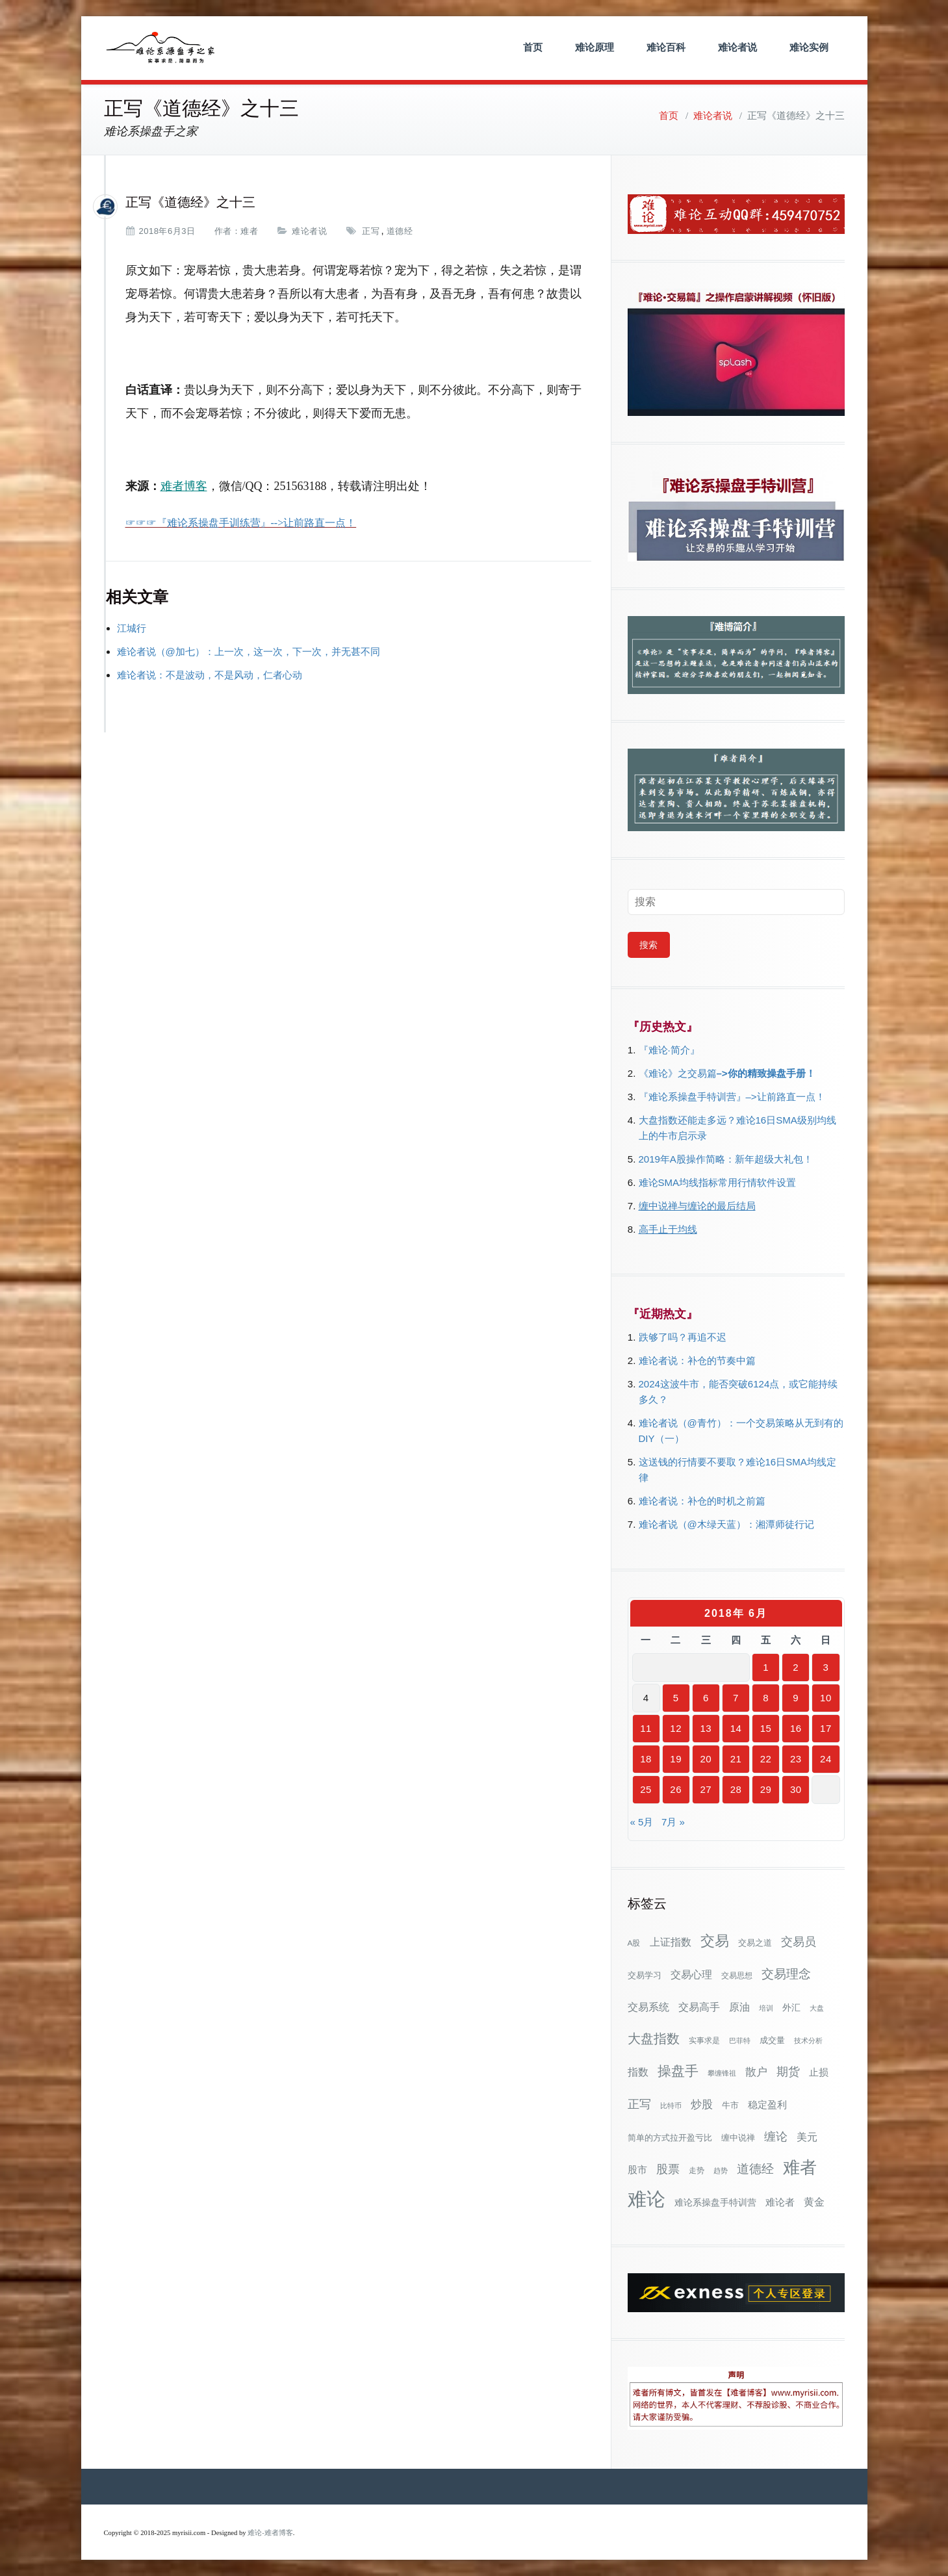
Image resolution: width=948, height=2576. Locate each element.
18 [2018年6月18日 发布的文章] (646, 1758)
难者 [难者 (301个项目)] (800, 2167)
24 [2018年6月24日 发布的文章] (826, 1758)
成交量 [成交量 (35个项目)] (772, 2040)
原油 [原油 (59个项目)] (739, 2007)
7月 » (673, 1821)
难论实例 (808, 47)
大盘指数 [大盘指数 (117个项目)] (654, 2038)
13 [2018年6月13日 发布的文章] (706, 1728)
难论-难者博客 (270, 2532)
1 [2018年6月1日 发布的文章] (766, 1667)
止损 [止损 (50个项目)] (818, 2072)
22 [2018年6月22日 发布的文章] (766, 1758)
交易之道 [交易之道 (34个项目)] (755, 1943)
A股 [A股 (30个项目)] (634, 1943)
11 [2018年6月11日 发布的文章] (646, 1728)
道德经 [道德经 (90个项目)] (755, 2169)
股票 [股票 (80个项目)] (668, 2169)
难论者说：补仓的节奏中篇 (697, 1360)
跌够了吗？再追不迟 (682, 1337)
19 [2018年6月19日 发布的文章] (676, 1758)
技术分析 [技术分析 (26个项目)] (808, 2040)
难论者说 (737, 47)
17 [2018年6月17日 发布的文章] (826, 1728)
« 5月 (642, 1821)
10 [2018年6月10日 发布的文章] (826, 1697)
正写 (370, 231)
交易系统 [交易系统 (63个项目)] (648, 2007)
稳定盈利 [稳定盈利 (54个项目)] (767, 2104)
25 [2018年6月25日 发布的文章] (646, 1789)
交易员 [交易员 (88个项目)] (798, 1941)
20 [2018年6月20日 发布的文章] (706, 1758)
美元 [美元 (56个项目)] (807, 2137)
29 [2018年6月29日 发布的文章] (766, 1789)
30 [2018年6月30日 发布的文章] (796, 1789)
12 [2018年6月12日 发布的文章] (676, 1728)
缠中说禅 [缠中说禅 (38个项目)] (738, 2138)
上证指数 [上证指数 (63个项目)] (670, 1942)
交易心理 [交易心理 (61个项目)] (691, 1974)
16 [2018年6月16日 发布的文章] (796, 1728)
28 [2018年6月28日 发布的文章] (736, 1789)
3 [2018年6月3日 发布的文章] (826, 1667)
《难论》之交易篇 (678, 1073)
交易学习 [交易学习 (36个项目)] (644, 1975)
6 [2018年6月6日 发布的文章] (706, 1697)
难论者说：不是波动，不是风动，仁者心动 (209, 674)
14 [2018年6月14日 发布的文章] (736, 1728)
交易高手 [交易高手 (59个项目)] (699, 2007)
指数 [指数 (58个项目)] (638, 2072)
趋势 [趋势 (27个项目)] (720, 2170)
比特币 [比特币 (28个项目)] (671, 2105)
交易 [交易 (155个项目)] (714, 1941)
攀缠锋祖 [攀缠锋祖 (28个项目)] (722, 2073)
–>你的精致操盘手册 (761, 1073)
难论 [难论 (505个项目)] (646, 2199)
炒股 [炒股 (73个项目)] (702, 2104)
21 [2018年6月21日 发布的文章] (736, 1758)
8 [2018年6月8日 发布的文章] (766, 1697)
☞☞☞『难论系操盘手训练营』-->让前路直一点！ (241, 522)
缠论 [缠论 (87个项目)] (776, 2136)
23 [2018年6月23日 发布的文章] (796, 1758)
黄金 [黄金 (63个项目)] (814, 2202)
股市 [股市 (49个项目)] (637, 2170)
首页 (533, 47)
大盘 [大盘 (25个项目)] (817, 2008)
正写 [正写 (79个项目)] (639, 2104)
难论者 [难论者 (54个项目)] (780, 2202)
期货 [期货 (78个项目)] (788, 2071)
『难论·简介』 (669, 1049)
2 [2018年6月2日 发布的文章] (796, 1667)
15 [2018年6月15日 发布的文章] (766, 1728)
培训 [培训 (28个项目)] (766, 2008)
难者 (249, 231)
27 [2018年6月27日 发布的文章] (706, 1789)
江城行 (131, 628)
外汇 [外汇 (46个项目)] (791, 2007)
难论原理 (594, 47)
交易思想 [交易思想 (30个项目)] (736, 1975)
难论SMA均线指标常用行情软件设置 (718, 1182)
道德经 (400, 231)
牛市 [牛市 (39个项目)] (730, 2105)
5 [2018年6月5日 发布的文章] (676, 1697)
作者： (227, 231)
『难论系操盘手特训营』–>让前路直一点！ (732, 1096)
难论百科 (666, 47)
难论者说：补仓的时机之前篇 (702, 1500)
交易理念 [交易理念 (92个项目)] (786, 1974)
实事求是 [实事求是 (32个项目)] (704, 2040)
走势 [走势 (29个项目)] (696, 2170)
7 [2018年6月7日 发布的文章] (736, 1697)
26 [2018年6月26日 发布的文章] (676, 1789)
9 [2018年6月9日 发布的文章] (796, 1697)
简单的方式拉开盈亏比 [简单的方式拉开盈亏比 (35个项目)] (670, 2138)
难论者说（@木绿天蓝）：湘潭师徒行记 (726, 1524)
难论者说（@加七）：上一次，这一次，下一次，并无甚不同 (248, 651)
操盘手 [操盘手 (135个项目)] (678, 2070)
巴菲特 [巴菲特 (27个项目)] (739, 2040)
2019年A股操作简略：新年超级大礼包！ (726, 1159)
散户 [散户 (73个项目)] (756, 2071)
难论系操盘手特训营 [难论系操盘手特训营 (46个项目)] (715, 2202)
